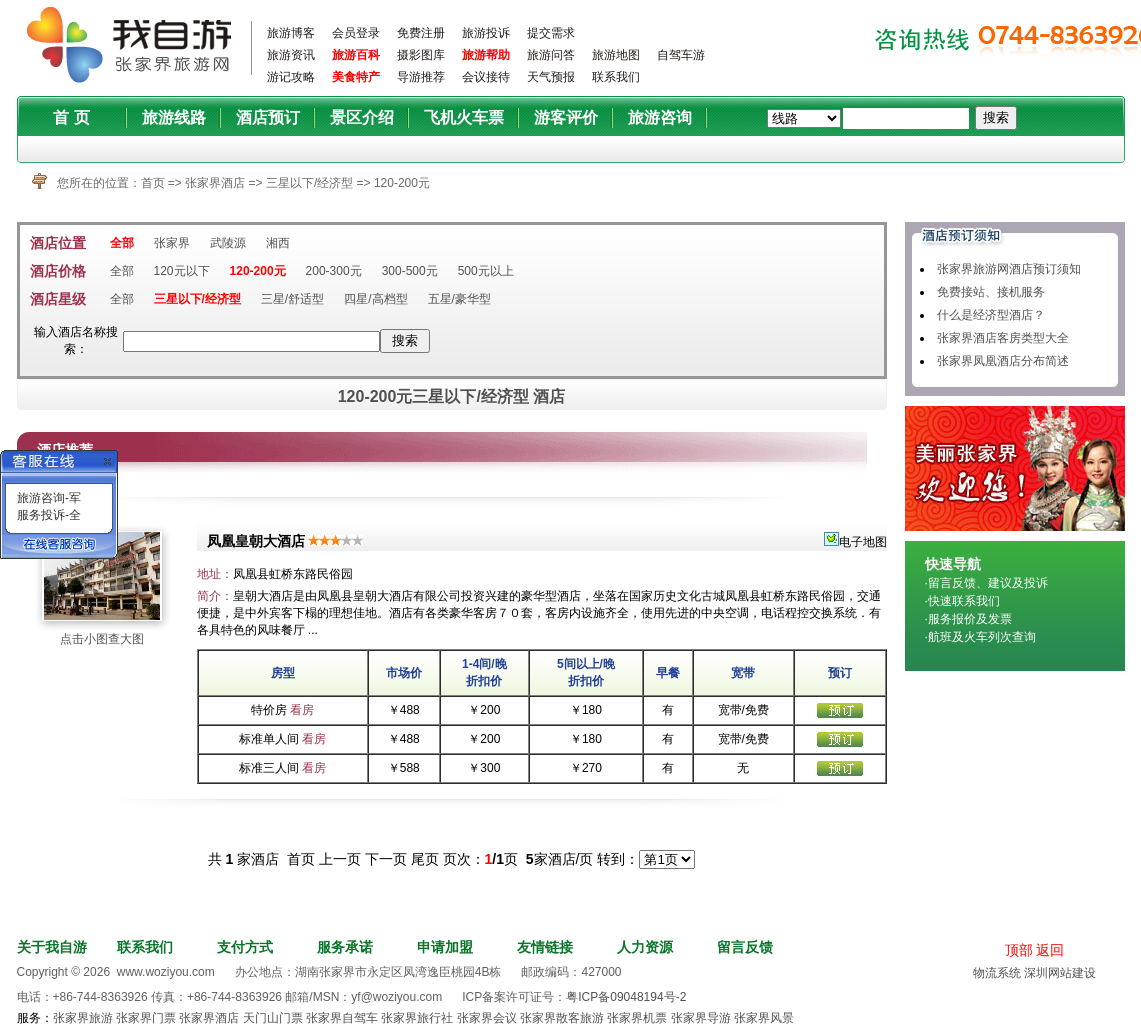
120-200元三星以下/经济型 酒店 (452, 396)
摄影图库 (421, 55)
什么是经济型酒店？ (991, 315)
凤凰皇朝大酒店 (256, 541)
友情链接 (545, 947)
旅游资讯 (291, 55)
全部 (122, 243)
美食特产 (356, 77)
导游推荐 (421, 77)
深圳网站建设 (1060, 973)
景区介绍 (362, 117)
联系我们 (616, 77)
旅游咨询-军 (49, 498)
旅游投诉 (486, 33)
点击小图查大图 (102, 639)
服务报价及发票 (970, 619)
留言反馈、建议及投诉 (988, 583)
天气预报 (551, 77)
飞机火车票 (464, 117)
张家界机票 (637, 1018)
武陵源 (228, 243)
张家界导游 (701, 1018)
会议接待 (486, 77)
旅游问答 (551, 55)
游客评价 (566, 117)
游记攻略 (291, 77)
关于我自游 (52, 947)
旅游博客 (291, 33)
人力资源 (645, 947)
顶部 (1019, 950)
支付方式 (245, 947)
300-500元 (410, 271)
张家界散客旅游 (562, 1018)
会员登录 (356, 33)
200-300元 (334, 271)
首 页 (71, 117)
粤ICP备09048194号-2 (626, 997)
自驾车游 (681, 55)
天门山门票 (273, 1018)
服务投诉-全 (49, 515)
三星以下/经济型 (311, 183)
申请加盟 (445, 947)
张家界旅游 (83, 1018)
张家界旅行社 (417, 1018)
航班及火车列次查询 (982, 637)
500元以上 (486, 271)
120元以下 (182, 271)
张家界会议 (487, 1018)
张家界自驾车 (342, 1018)
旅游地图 (616, 55)
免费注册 (421, 33)
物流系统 (997, 973)
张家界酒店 (215, 183)
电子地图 (855, 542)
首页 (153, 183)
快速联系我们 (964, 601)
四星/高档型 (375, 299)
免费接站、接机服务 (991, 292)
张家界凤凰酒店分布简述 (1003, 361)
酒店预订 (268, 117)
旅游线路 (174, 117)
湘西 (278, 243)
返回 (1050, 950)
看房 (302, 710)
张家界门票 (146, 1018)
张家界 (172, 243)
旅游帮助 (486, 55)
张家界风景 (764, 1018)
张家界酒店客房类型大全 (1003, 338)
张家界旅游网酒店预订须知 (1009, 269)
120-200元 (402, 183)
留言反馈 (745, 947)
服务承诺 (345, 947)
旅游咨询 (660, 117)
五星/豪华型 (459, 299)
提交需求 (551, 33)
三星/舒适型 (292, 299)
